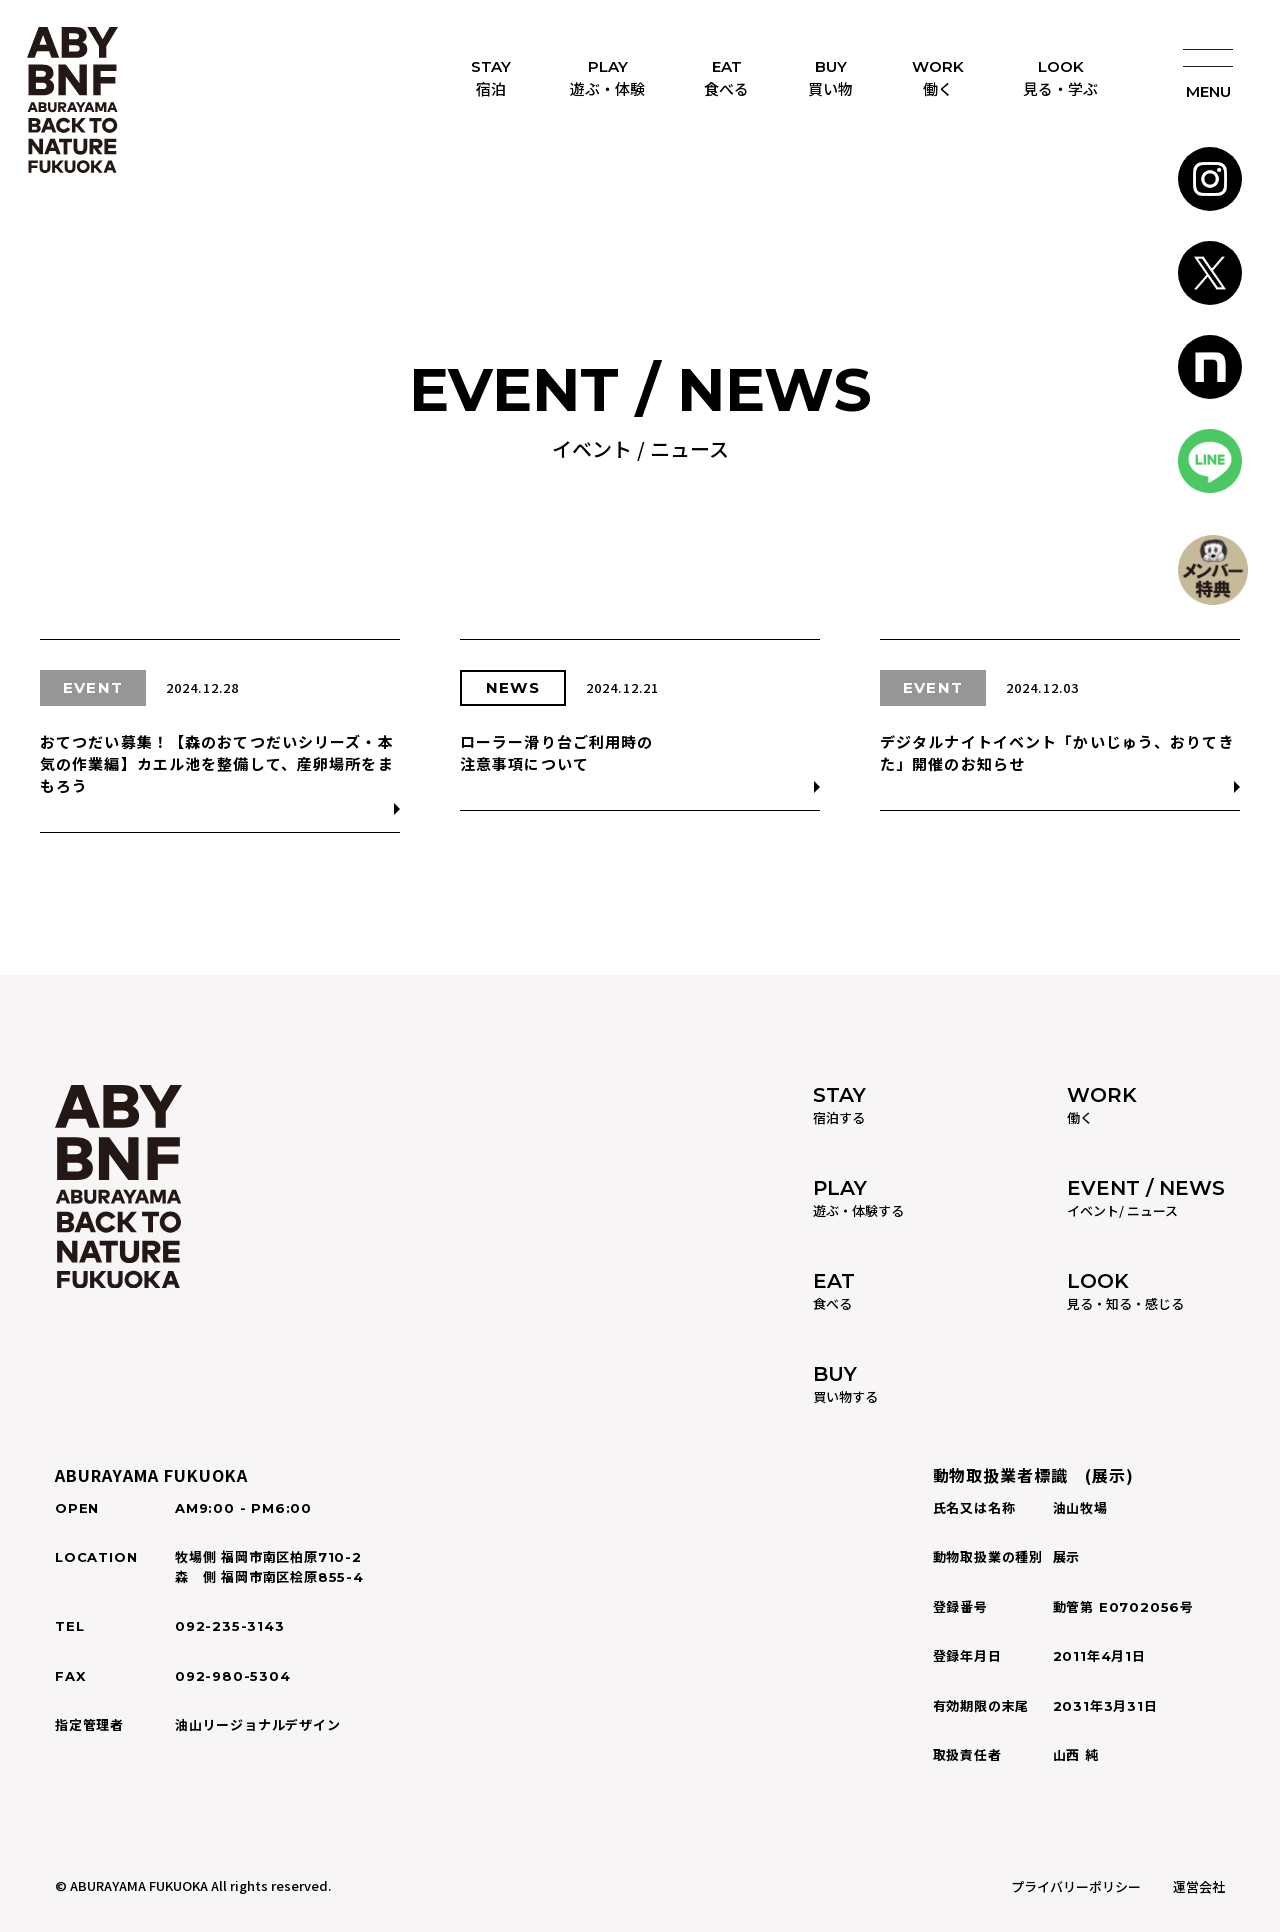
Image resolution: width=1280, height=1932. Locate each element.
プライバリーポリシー (1076, 1886)
